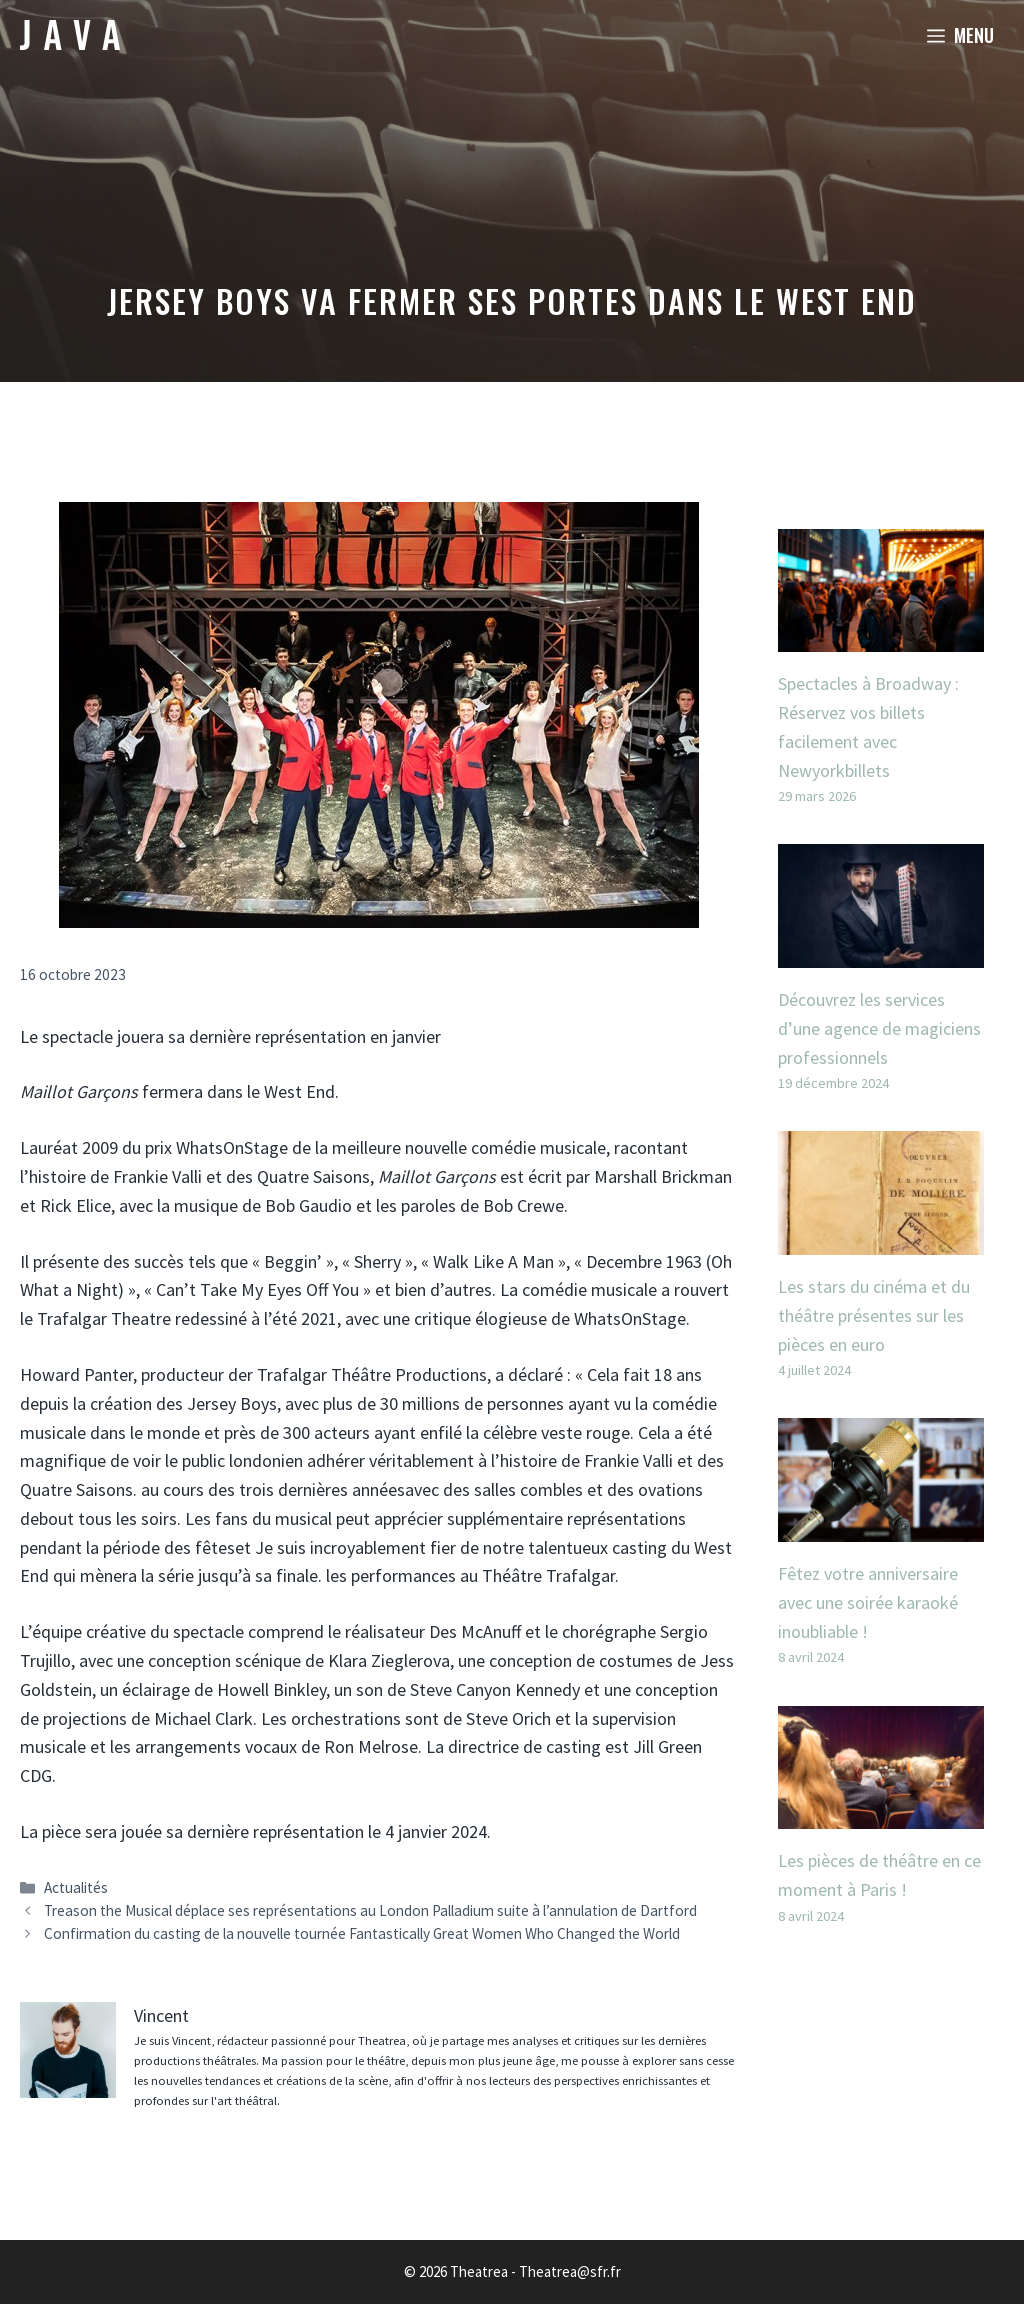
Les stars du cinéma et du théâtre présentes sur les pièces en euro (874, 1315)
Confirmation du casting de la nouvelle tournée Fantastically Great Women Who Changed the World (362, 1933)
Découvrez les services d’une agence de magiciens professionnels (879, 1028)
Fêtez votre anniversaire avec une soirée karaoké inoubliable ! (868, 1602)
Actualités (76, 1887)
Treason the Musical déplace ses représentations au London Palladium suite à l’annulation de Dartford (370, 1910)
